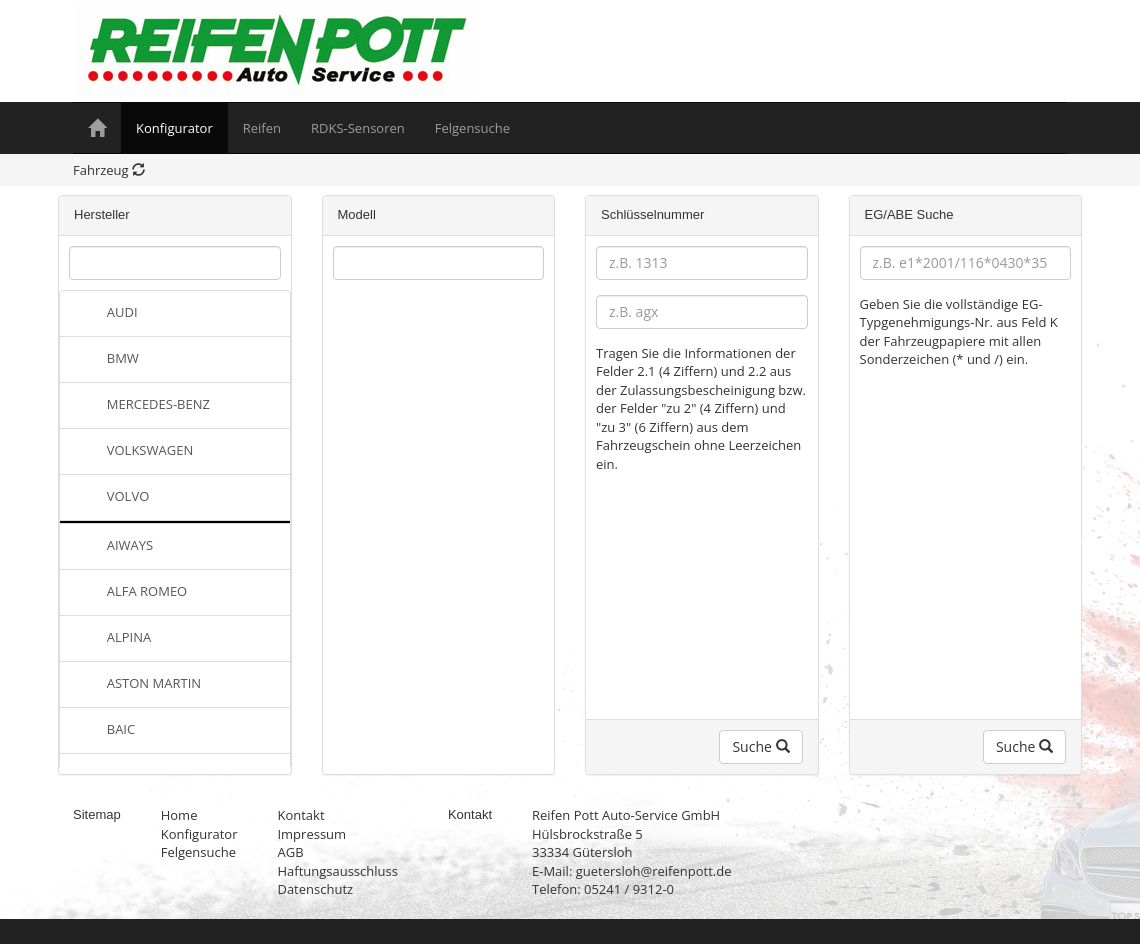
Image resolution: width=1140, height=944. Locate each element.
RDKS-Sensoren (358, 128)
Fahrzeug (109, 170)
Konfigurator (174, 128)
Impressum (311, 834)
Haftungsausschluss (337, 871)
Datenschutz (315, 889)
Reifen (262, 128)
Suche (760, 746)
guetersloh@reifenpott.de (654, 871)
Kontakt (300, 815)
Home (179, 815)
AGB (290, 852)
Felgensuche (472, 128)
